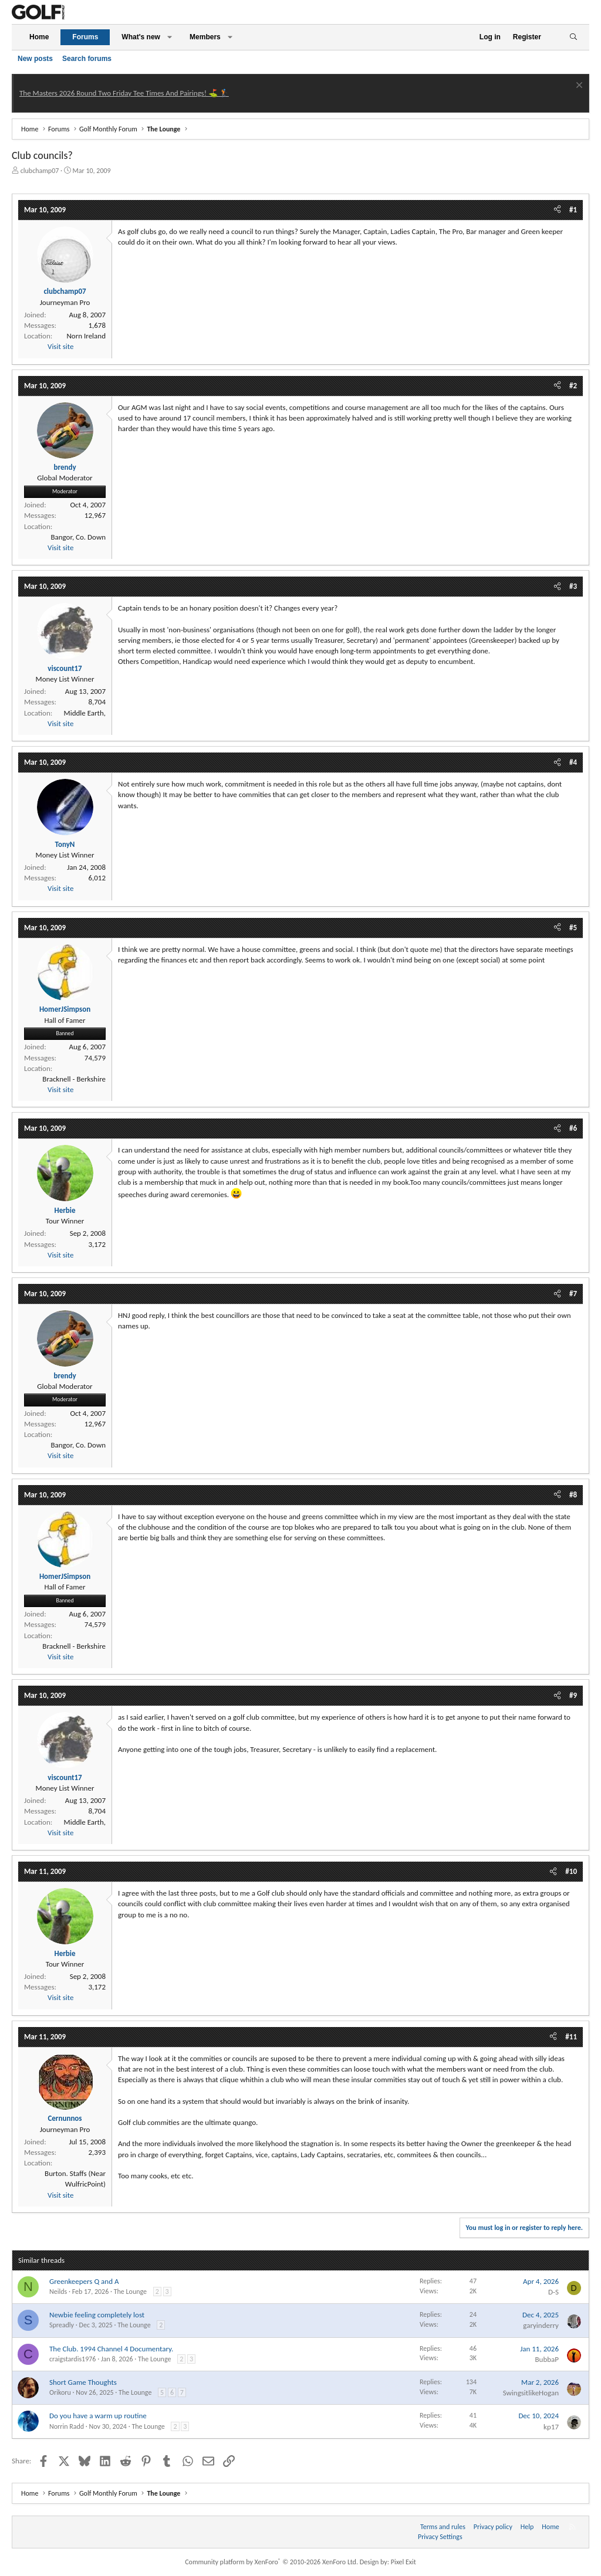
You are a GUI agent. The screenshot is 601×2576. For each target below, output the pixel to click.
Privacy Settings (440, 2537)
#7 (573, 1293)
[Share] (557, 210)
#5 (573, 927)
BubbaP (547, 2359)
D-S (553, 2291)
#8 (573, 1494)
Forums (85, 37)
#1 (573, 209)
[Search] (573, 37)
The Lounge (130, 2291)
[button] (169, 37)
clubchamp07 (40, 171)
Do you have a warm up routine (98, 2415)
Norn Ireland (86, 335)
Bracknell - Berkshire (74, 1079)
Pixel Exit (403, 2562)
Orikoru (60, 2392)
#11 (571, 2036)
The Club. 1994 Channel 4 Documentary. (111, 2348)
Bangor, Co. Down (78, 537)
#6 (573, 1128)
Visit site (60, 346)
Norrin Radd (66, 2426)
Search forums (87, 59)
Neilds (58, 2291)
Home (39, 37)
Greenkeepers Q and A (84, 2281)
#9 (573, 1695)
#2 (573, 385)
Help (527, 2527)
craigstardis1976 (72, 2359)
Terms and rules (442, 2527)
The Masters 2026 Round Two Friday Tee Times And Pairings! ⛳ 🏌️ (124, 93)
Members (205, 37)
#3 (573, 586)
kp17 (551, 2426)
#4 (573, 762)
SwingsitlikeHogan (531, 2392)
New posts (35, 59)
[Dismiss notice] (578, 86)
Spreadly (61, 2325)
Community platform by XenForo (271, 2562)
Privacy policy (493, 2527)
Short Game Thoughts (83, 2382)
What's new (140, 37)
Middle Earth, (85, 713)
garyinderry (541, 2325)
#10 (571, 1871)
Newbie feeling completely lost (96, 2314)
